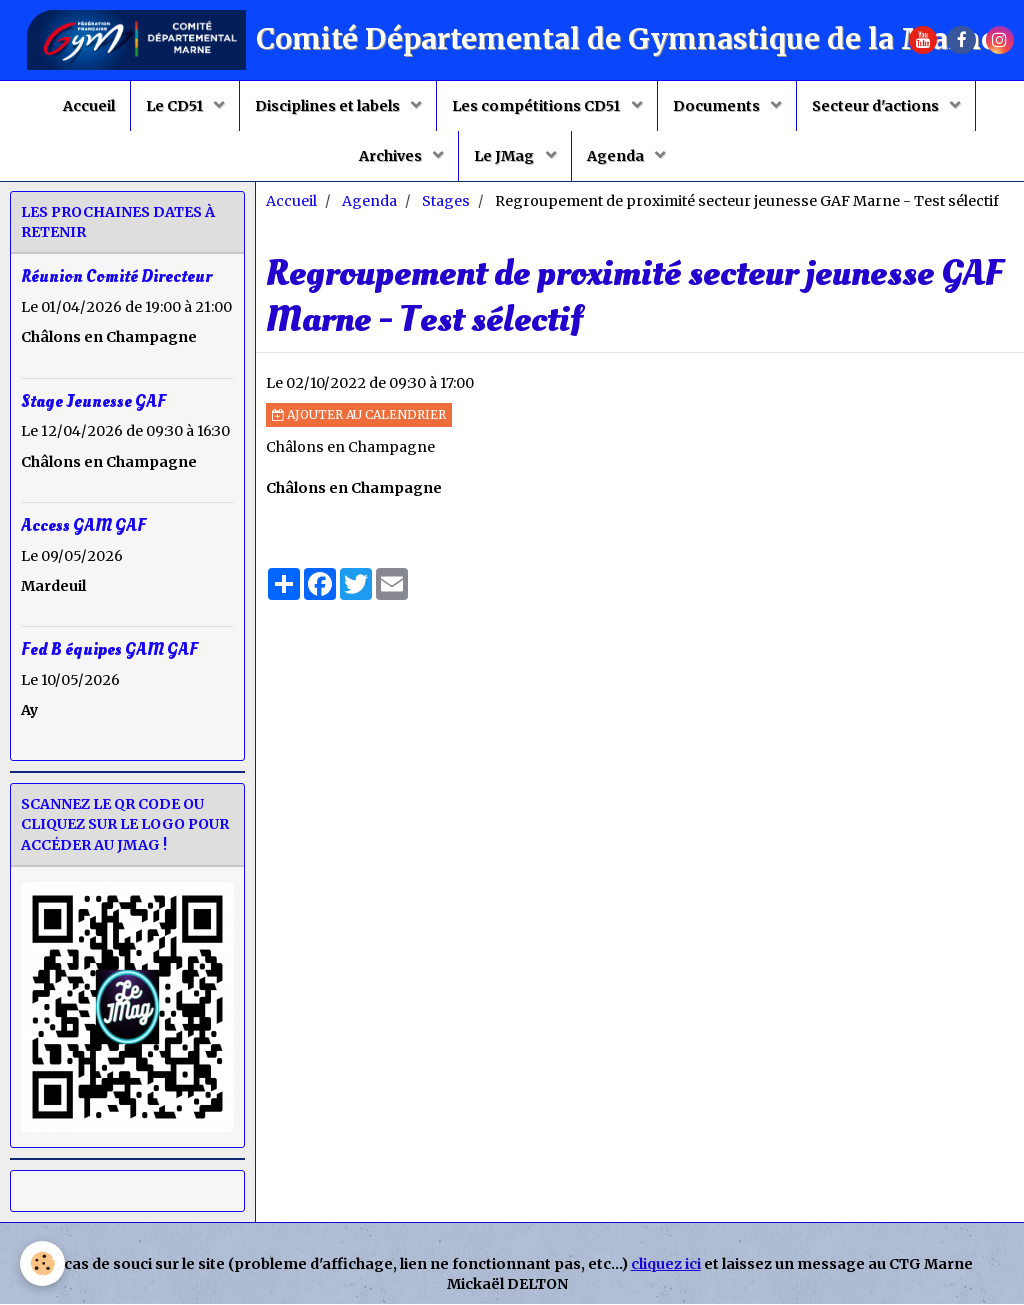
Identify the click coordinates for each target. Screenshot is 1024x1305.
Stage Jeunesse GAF (93, 401)
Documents (718, 106)
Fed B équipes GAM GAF (109, 650)
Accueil (89, 106)
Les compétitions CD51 (537, 106)
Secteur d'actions (877, 106)
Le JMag (505, 156)
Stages (446, 202)
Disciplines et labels (329, 106)
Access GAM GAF (83, 525)
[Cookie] (42, 1263)
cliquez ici (666, 1265)
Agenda (617, 156)
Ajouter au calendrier (359, 415)
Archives (392, 156)
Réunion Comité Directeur (116, 277)
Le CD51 (176, 106)
